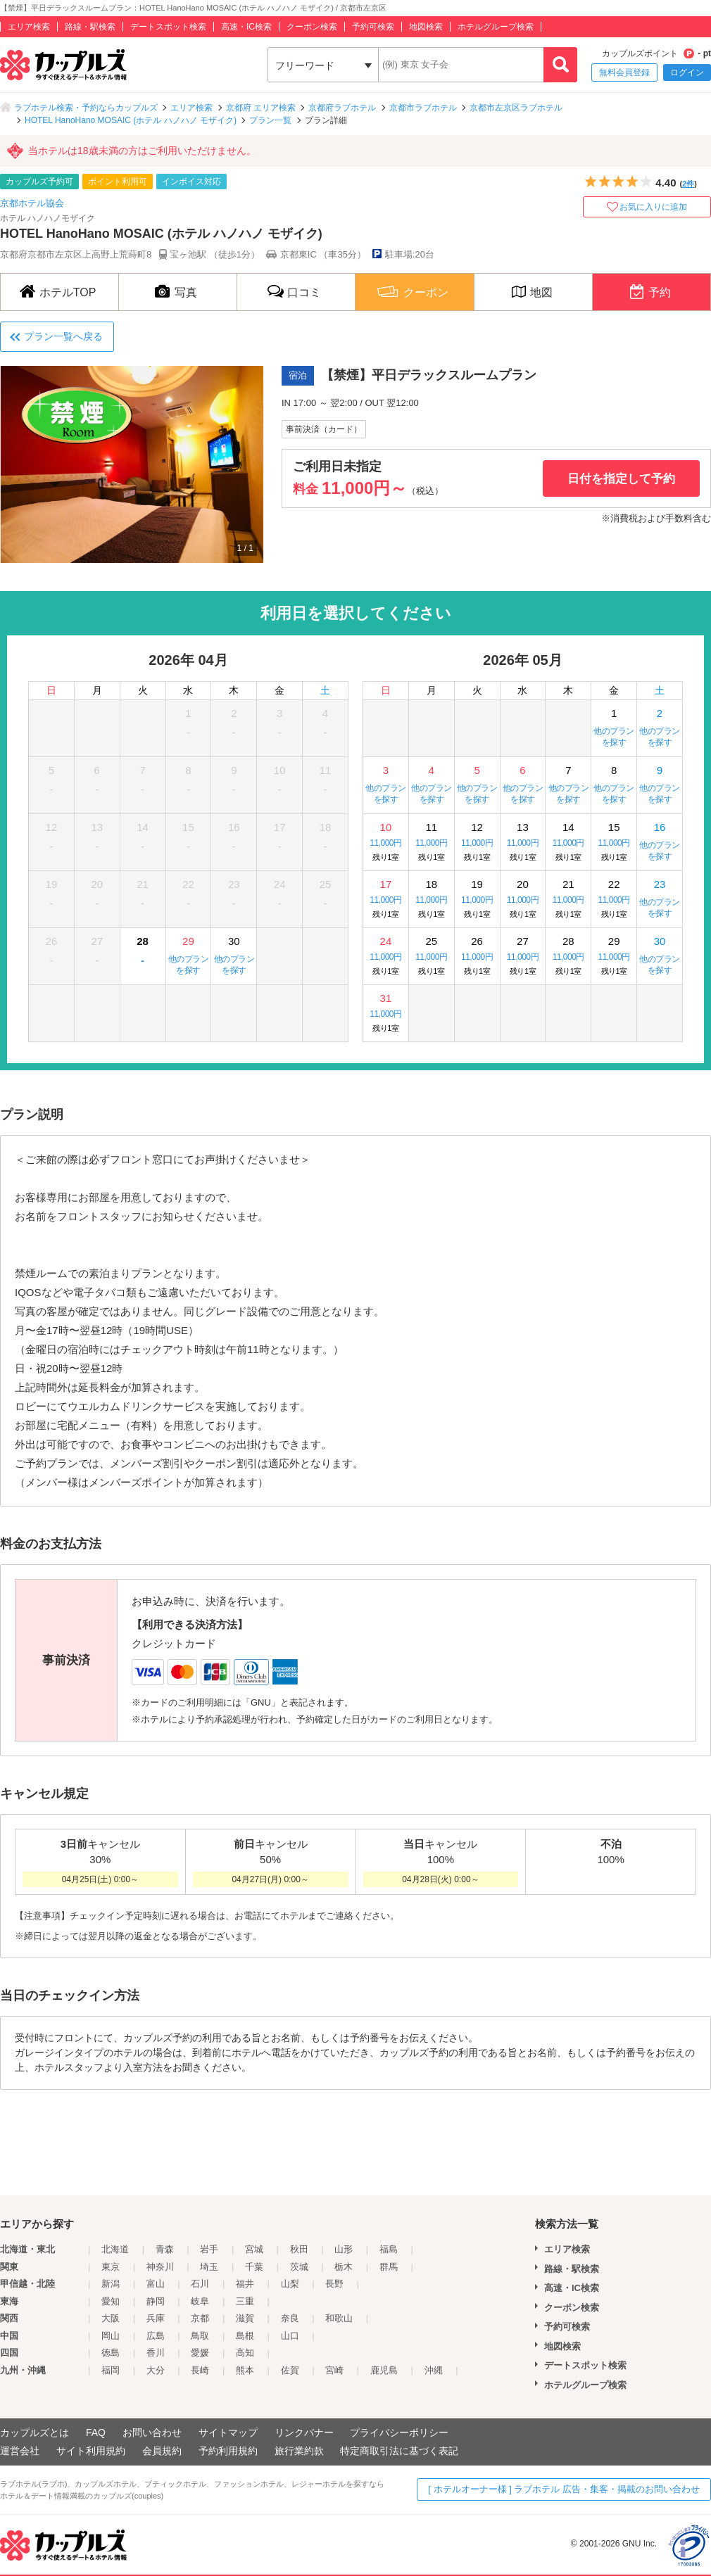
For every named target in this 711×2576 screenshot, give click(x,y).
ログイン (687, 72)
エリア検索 (29, 27)
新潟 (110, 2283)
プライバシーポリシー (399, 2432)
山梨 (290, 2283)
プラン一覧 (270, 120)
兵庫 (155, 2318)
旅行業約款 (299, 2450)
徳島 (110, 2352)
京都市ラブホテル (423, 108)
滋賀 (245, 2318)
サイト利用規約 (90, 2450)
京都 (200, 2318)
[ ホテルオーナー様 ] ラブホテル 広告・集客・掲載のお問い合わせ (564, 2489)
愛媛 (200, 2352)
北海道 (115, 2249)
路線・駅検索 (90, 27)
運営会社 (19, 2450)
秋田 (299, 2249)
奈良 (290, 2318)
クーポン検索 (312, 27)
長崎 (200, 2370)
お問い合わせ (152, 2432)
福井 (245, 2283)
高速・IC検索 (246, 27)
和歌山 (339, 2318)
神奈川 (160, 2266)
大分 (155, 2370)
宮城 (254, 2249)
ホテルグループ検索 (496, 27)
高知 (245, 2352)
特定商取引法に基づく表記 (399, 2450)
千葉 (254, 2266)
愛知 (110, 2301)
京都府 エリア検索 (261, 108)
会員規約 (162, 2450)
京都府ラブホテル (342, 108)
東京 (110, 2266)
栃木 (343, 2266)
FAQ (96, 2432)
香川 (155, 2352)
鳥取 (200, 2335)
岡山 (110, 2335)
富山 (155, 2283)
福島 (388, 2249)
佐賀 (290, 2370)
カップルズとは (34, 2432)
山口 (290, 2335)
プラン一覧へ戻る (63, 336)
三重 (245, 2301)
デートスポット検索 (168, 27)
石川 (200, 2283)
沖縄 (433, 2370)
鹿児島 (384, 2370)
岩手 (209, 2249)
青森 (165, 2249)
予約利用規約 (228, 2450)
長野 (334, 2283)
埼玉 (209, 2266)
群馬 (388, 2266)
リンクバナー (304, 2432)
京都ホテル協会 (32, 203)
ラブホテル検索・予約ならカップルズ (86, 108)
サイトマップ (228, 2432)
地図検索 (426, 27)
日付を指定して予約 (621, 479)
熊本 (245, 2370)
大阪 (110, 2318)
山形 (343, 2249)
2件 (688, 183)
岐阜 (200, 2301)
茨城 (299, 2266)
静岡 (155, 2301)
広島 (155, 2335)
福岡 (110, 2370)
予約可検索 (373, 27)
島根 (245, 2335)
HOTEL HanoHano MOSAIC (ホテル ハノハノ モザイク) (131, 120)
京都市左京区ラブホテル (516, 108)
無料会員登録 (624, 72)
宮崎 (334, 2370)
